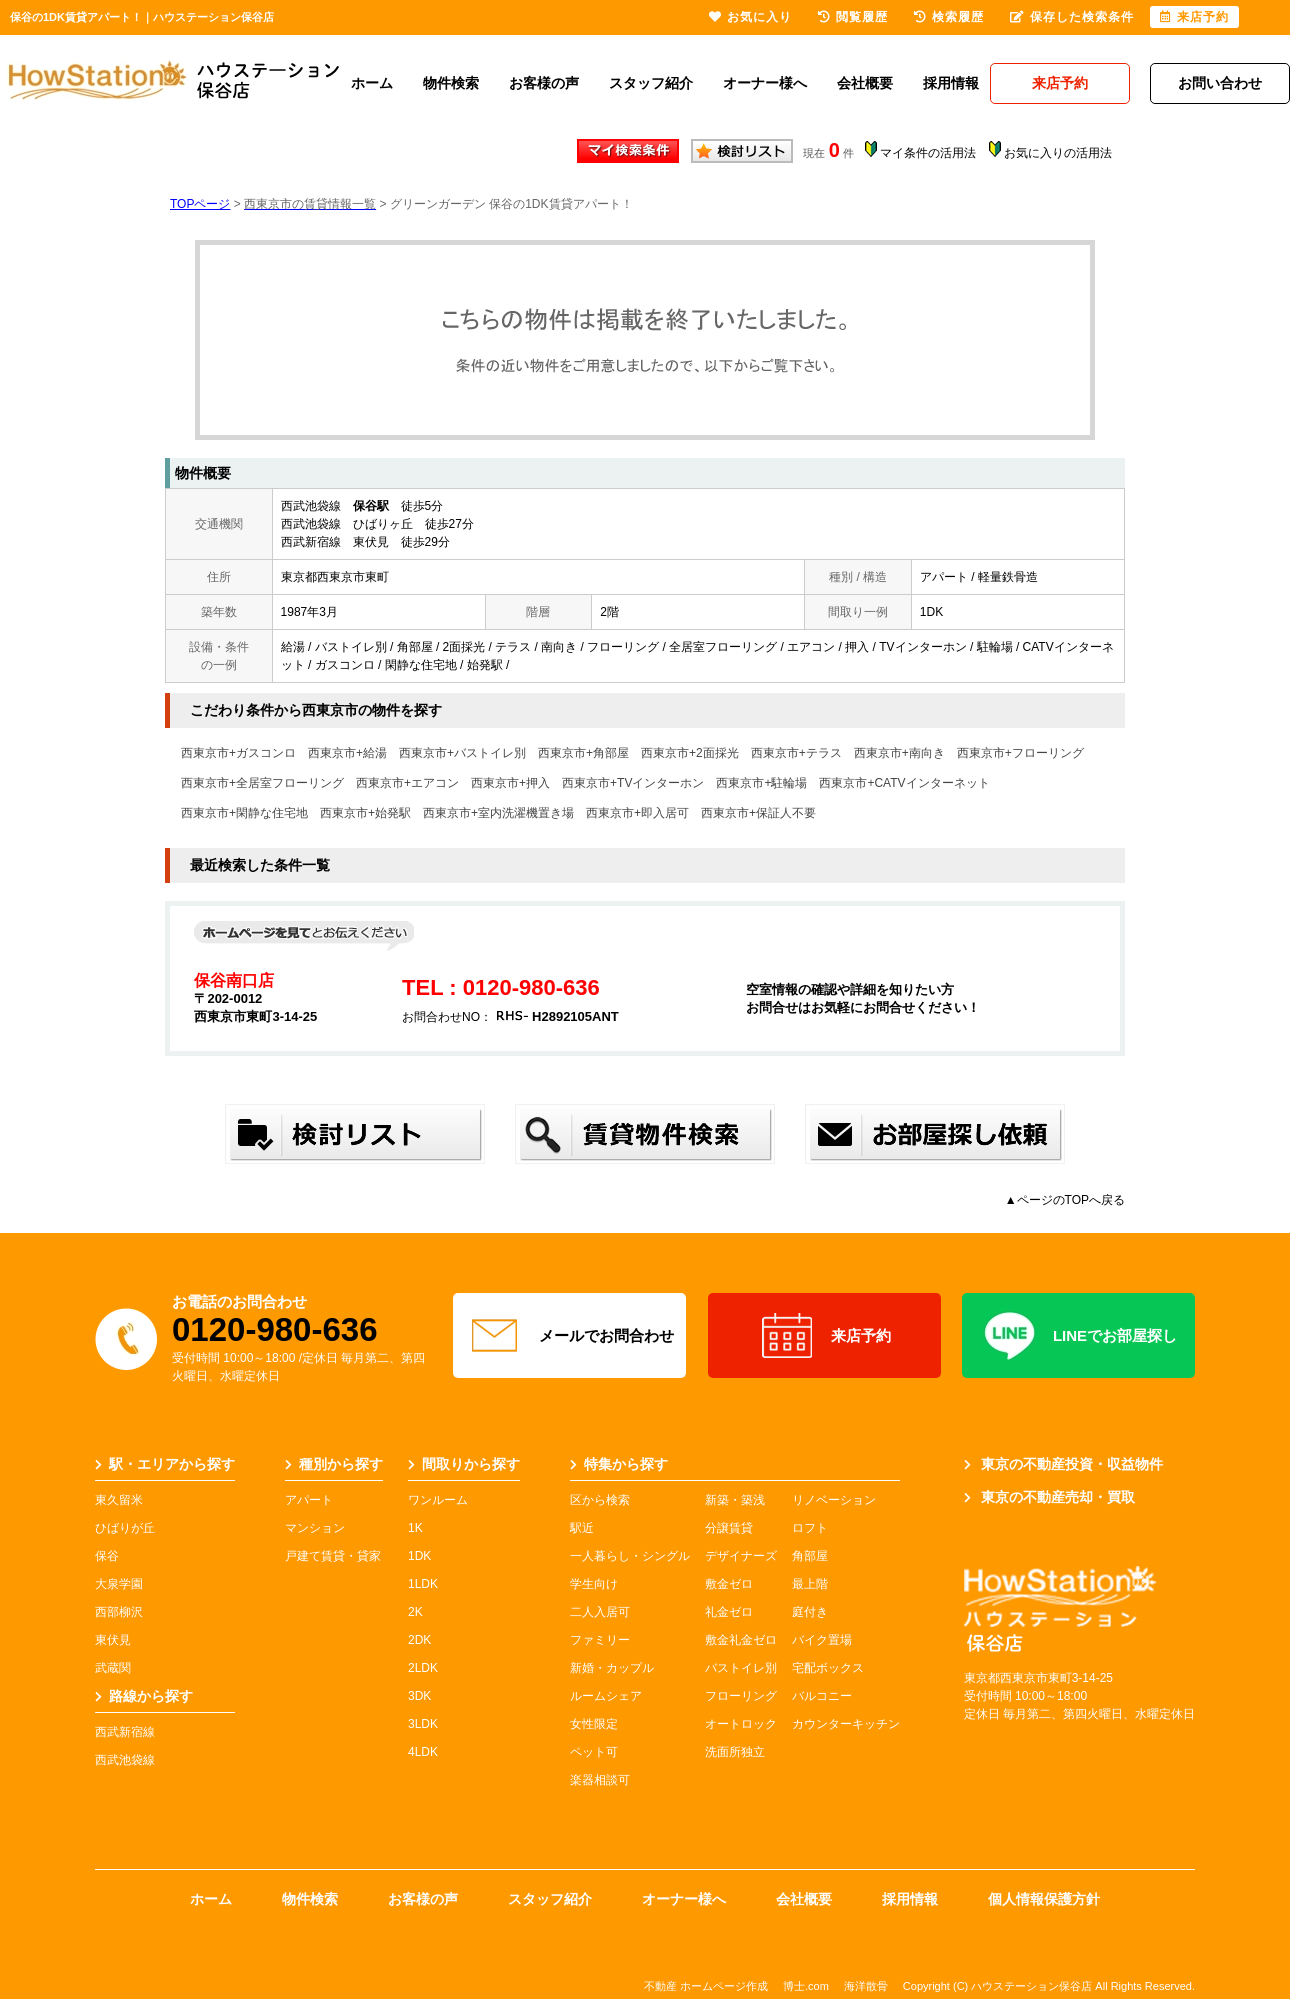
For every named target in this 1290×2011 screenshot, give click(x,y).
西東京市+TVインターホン (633, 783)
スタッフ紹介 (651, 83)
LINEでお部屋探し (1078, 1336)
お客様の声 (544, 83)
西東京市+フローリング (1020, 753)
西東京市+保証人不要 (758, 813)
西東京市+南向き (899, 753)
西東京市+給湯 (347, 753)
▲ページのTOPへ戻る (1065, 1200)
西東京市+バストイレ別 (462, 753)
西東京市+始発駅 (365, 813)
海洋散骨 (866, 1986)
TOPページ (200, 204)
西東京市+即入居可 (637, 813)
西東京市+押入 (510, 783)
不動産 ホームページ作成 (706, 1986)
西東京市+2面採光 (690, 753)
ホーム (372, 83)
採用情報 (951, 83)
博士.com (806, 1986)
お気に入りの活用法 (1058, 153)
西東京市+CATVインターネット (904, 783)
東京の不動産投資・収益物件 (1063, 1464)
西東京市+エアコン (407, 783)
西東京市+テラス (796, 753)
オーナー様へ (765, 83)
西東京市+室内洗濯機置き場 (498, 813)
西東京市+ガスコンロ (238, 753)
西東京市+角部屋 (583, 753)
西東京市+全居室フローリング (262, 783)
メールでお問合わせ (570, 1336)
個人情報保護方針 (1044, 1899)
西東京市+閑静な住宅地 (244, 813)
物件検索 (451, 83)
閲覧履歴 (853, 17)
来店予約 (824, 1336)
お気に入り (750, 17)
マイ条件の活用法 (928, 153)
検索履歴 (949, 17)
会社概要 (865, 83)
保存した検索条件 (1072, 17)
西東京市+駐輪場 (761, 783)
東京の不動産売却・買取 (1049, 1497)
